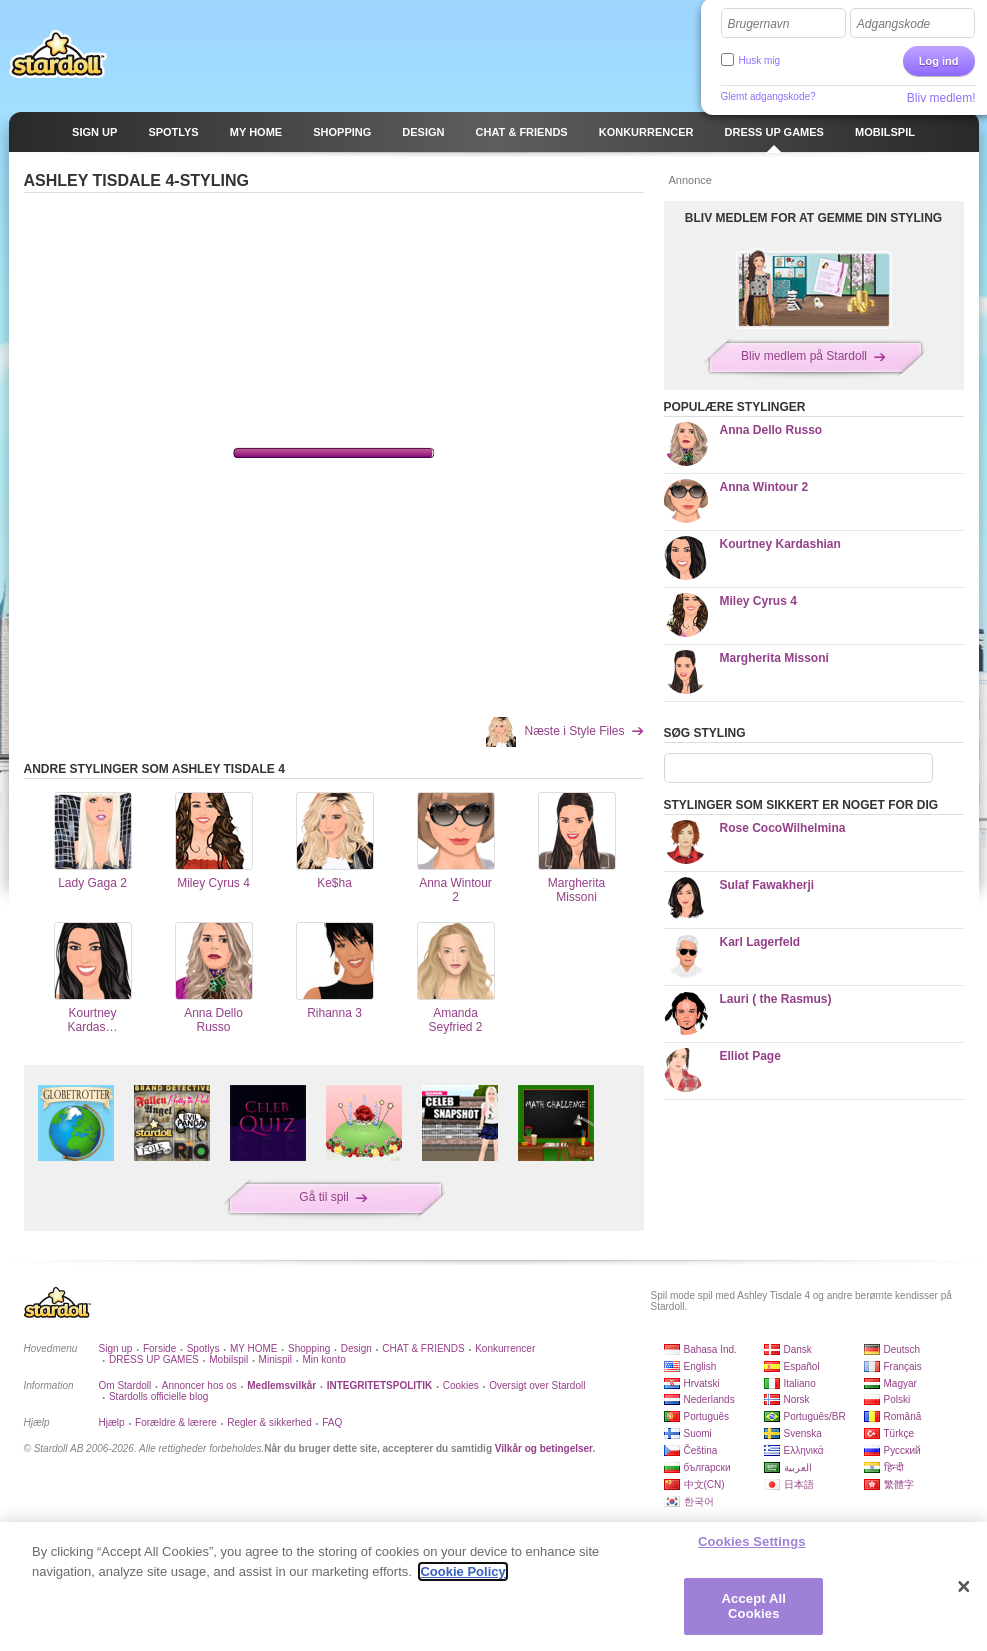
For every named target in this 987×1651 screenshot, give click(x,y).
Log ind (939, 61)
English (700, 1366)
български (707, 1467)
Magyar (900, 1383)
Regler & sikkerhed (269, 1422)
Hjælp (112, 1422)
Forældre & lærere (176, 1422)
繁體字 (899, 1484)
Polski (897, 1399)
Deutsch (902, 1349)
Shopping (309, 1348)
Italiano (800, 1383)
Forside (159, 1348)
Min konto (323, 1359)
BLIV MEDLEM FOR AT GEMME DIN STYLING (813, 218)
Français (903, 1366)
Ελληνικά (804, 1450)
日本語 (799, 1484)
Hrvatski (702, 1383)
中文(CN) (704, 1484)
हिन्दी (894, 1467)
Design (356, 1348)
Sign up (116, 1348)
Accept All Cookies (754, 1606)
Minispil (275, 1359)
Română (903, 1416)
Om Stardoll (125, 1385)
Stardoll (58, 54)
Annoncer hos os (199, 1385)
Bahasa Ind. (710, 1349)
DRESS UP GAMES (154, 1359)
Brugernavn (759, 24)
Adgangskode (893, 24)
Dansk (798, 1349)
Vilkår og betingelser (544, 1448)
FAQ (332, 1422)
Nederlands (709, 1399)
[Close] (964, 1587)
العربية (798, 1467)
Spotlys (203, 1348)
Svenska (803, 1433)
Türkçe (899, 1433)
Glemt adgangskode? (768, 96)
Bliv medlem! (941, 98)
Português (707, 1416)
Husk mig (760, 60)
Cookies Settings (752, 1541)
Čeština (701, 1450)
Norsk (797, 1399)
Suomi (698, 1433)
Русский (902, 1450)
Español (802, 1366)
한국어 (699, 1501)
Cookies (461, 1385)
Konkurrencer (505, 1348)
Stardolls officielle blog (158, 1396)
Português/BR (815, 1416)
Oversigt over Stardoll (537, 1385)
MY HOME (254, 1348)
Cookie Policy (462, 1571)
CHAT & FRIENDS (423, 1348)
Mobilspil (228, 1359)
